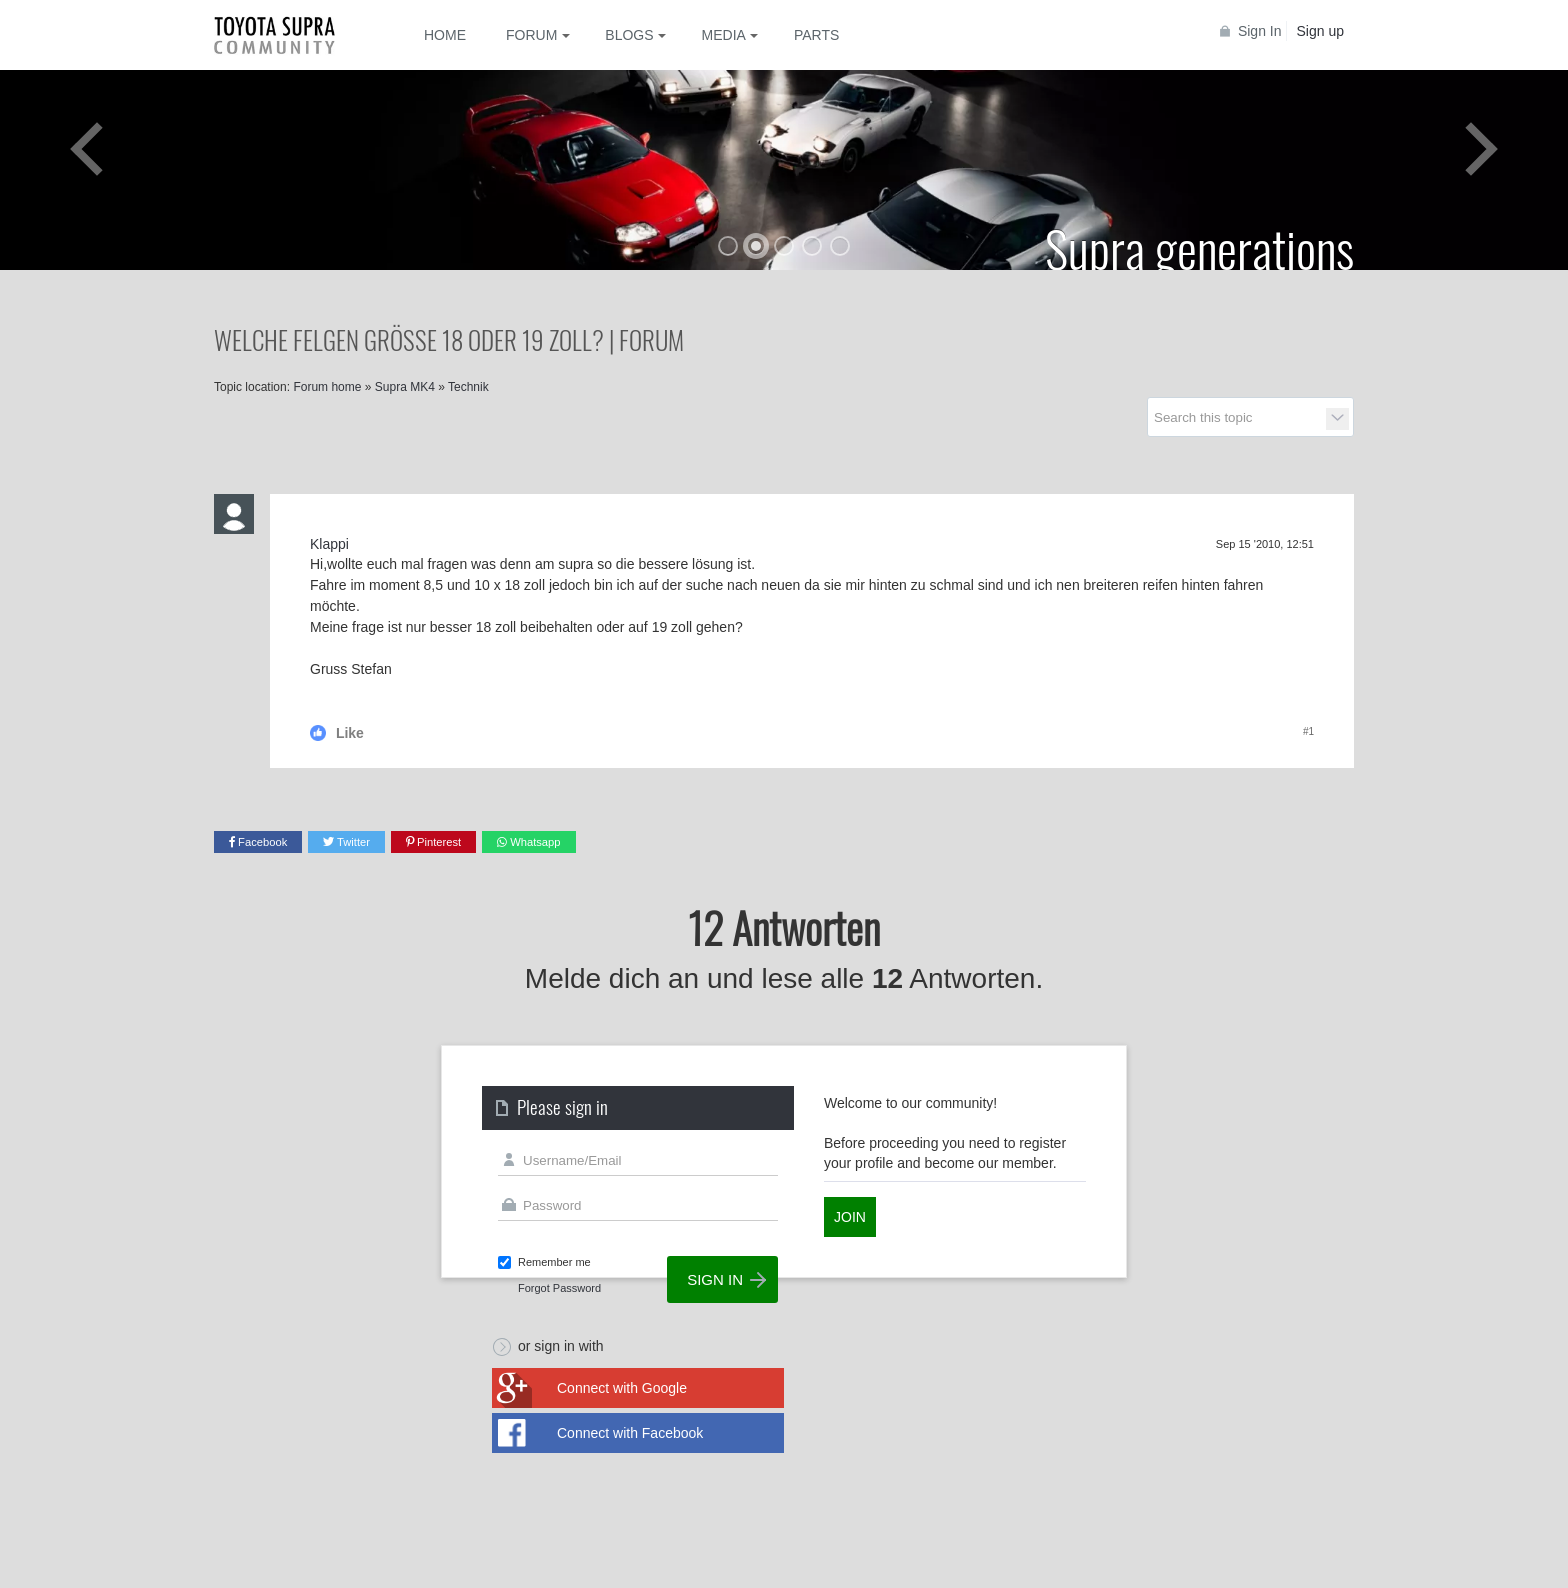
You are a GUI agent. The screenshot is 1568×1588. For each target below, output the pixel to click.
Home (445, 35)
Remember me (554, 1262)
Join (850, 1217)
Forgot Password (559, 1288)
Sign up (1320, 31)
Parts (816, 35)
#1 (1308, 731)
